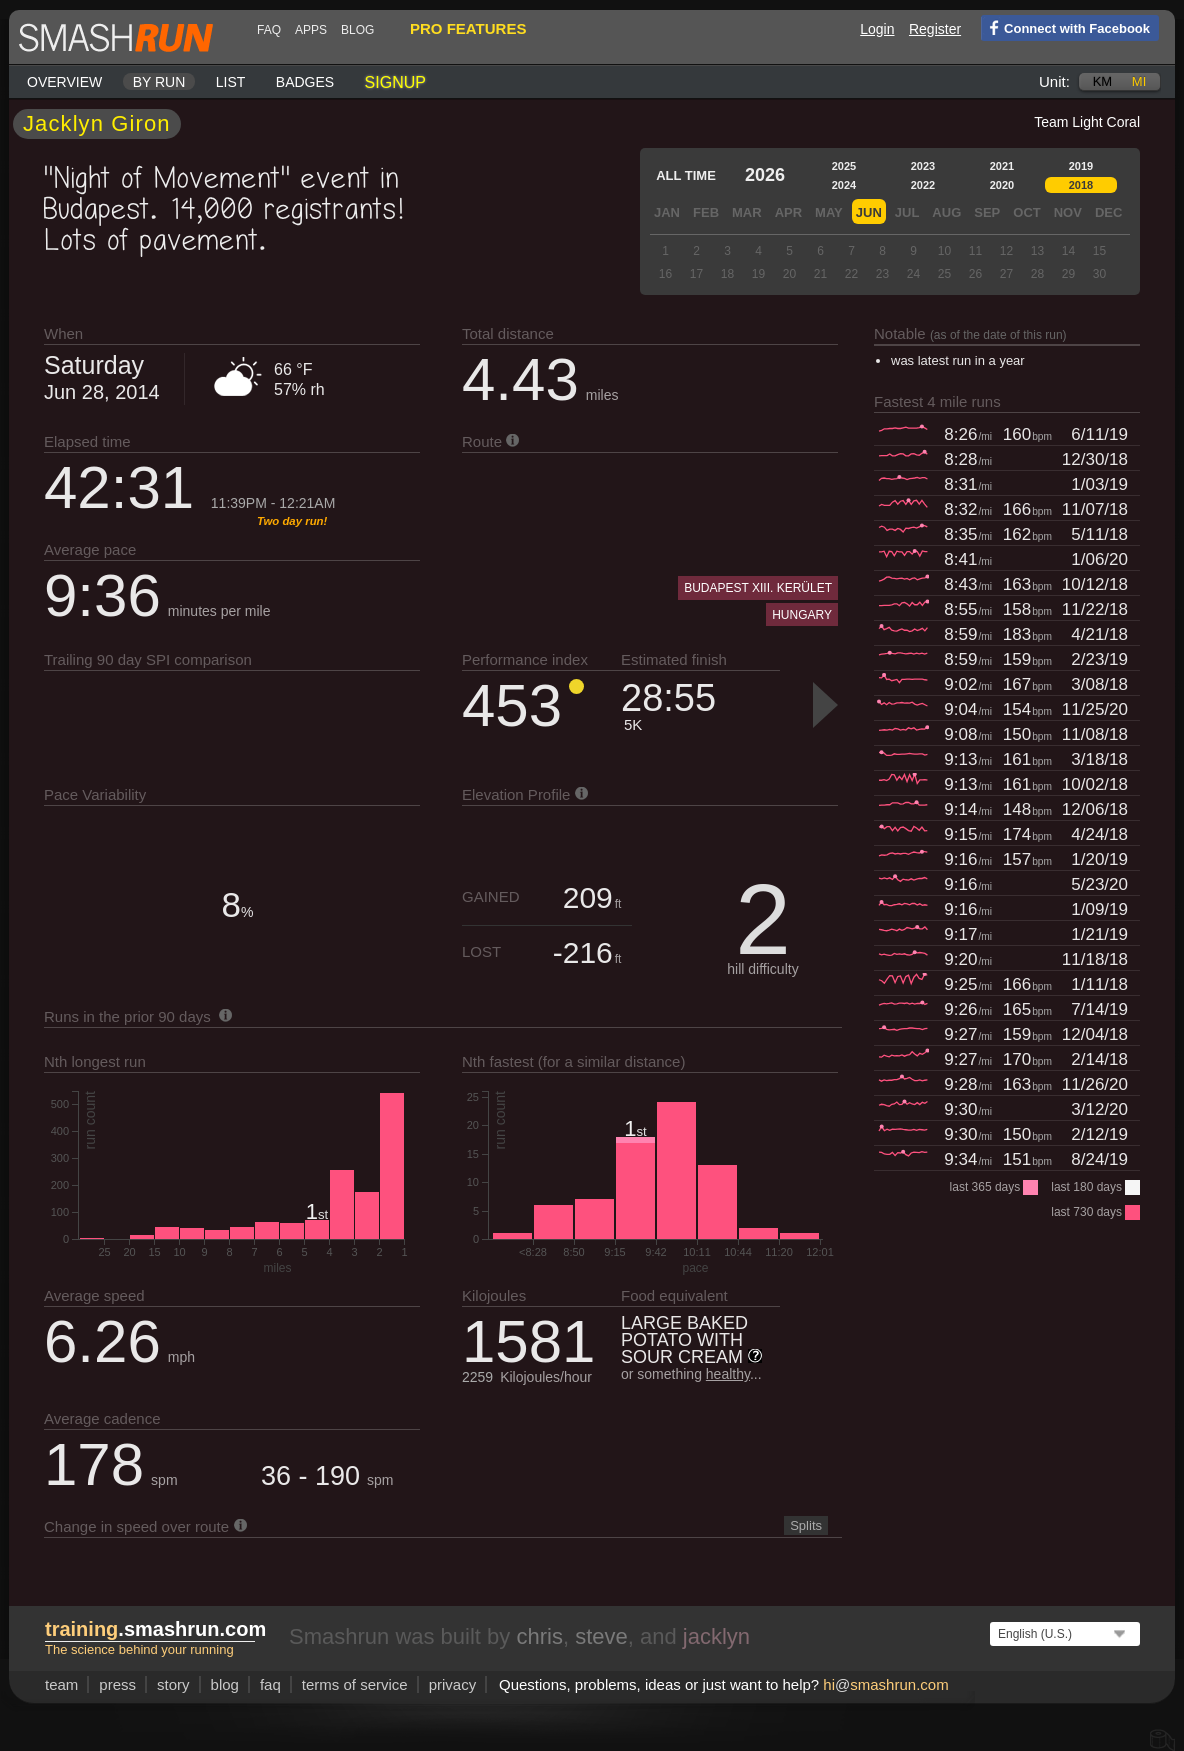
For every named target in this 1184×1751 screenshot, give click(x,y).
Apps (311, 30)
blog (357, 30)
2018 (1081, 185)
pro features (468, 28)
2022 (923, 185)
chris (539, 1636)
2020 (1002, 185)
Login (877, 29)
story (173, 1684)
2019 (1081, 166)
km (1103, 81)
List (231, 82)
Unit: (1054, 81)
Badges (305, 82)
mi (1139, 81)
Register (935, 29)
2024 (844, 185)
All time (686, 175)
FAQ (269, 30)
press (117, 1684)
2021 (1002, 166)
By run (159, 82)
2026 (765, 175)
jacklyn (716, 1636)
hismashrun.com (885, 1684)
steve (601, 1636)
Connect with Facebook (1065, 27)
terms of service (355, 1684)
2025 (844, 166)
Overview (64, 82)
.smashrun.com (155, 1629)
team (61, 1684)
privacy (453, 1684)
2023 (923, 166)
